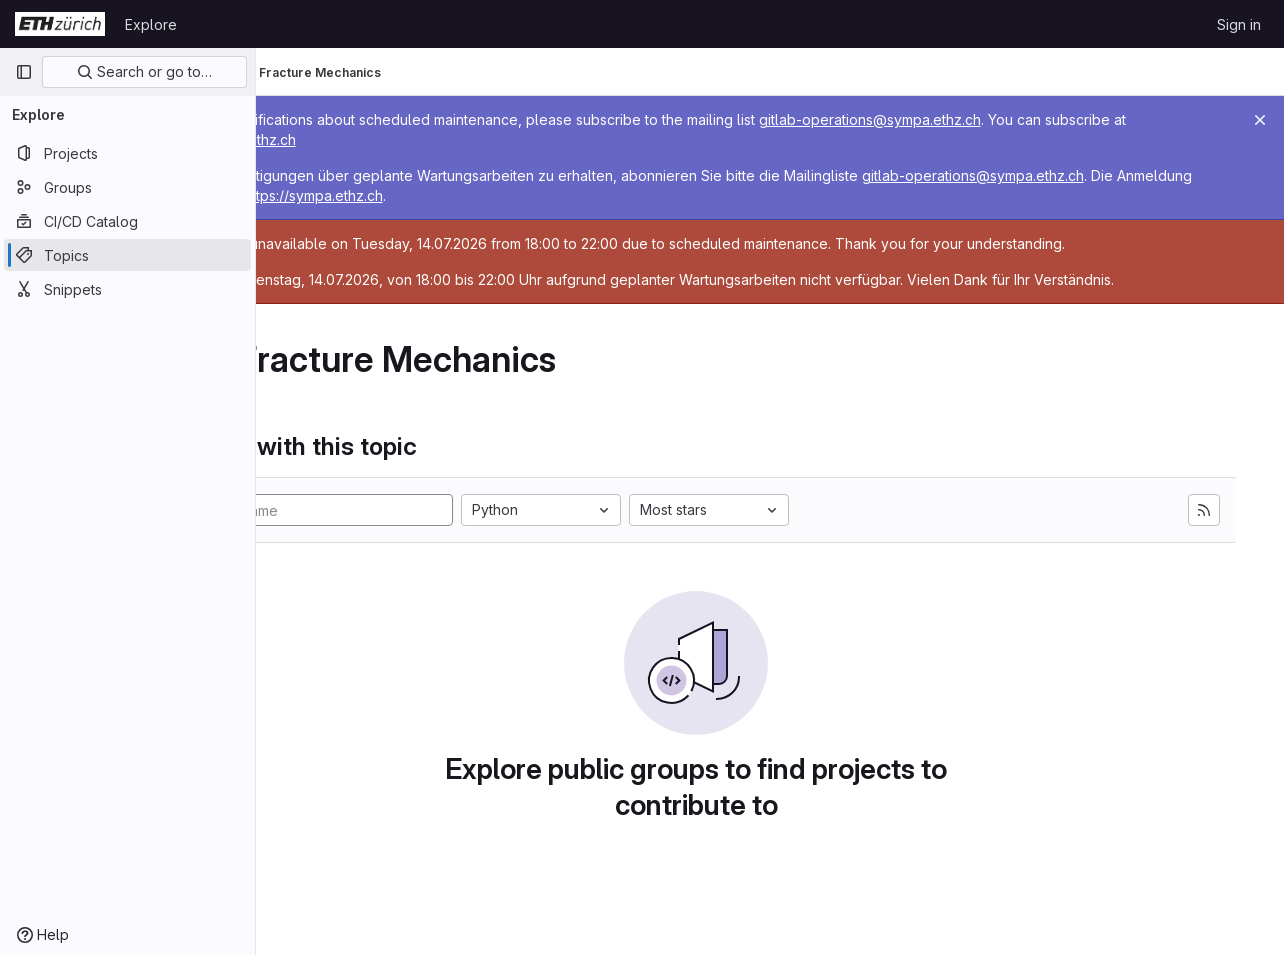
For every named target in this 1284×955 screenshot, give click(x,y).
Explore (151, 24)
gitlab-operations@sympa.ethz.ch (1017, 119)
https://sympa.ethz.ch (458, 139)
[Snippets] (127, 289)
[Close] (1260, 120)
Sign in (1239, 24)
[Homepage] (60, 24)
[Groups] (127, 187)
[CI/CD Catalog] (127, 221)
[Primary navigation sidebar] (24, 72)
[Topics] (127, 255)
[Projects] (127, 153)
